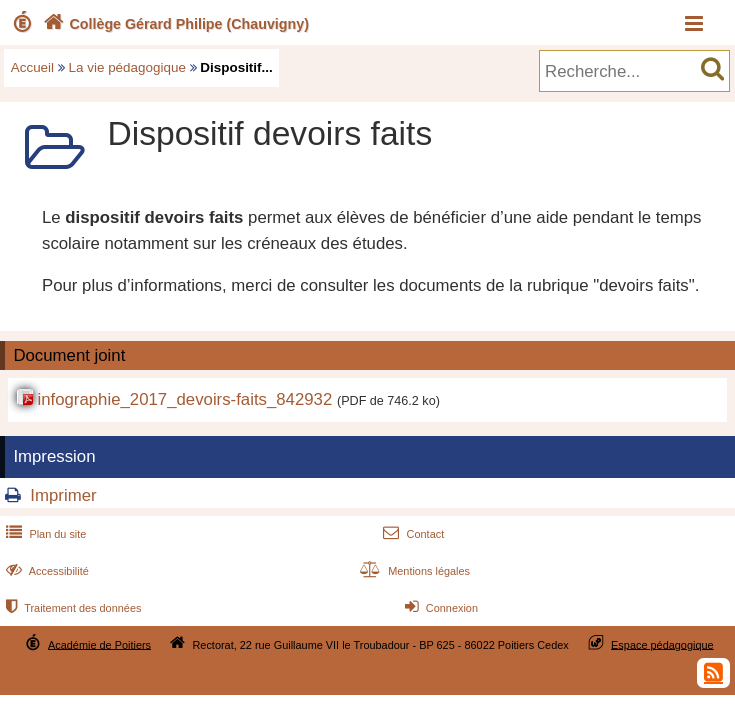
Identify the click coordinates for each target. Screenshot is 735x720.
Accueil (32, 67)
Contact (411, 534)
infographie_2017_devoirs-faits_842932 (184, 399)
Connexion (439, 608)
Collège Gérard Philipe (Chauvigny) (174, 24)
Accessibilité (45, 571)
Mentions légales (413, 571)
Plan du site (44, 534)
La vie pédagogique (127, 67)
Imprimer (63, 495)
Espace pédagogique (662, 644)
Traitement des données (71, 608)
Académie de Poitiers (99, 644)
